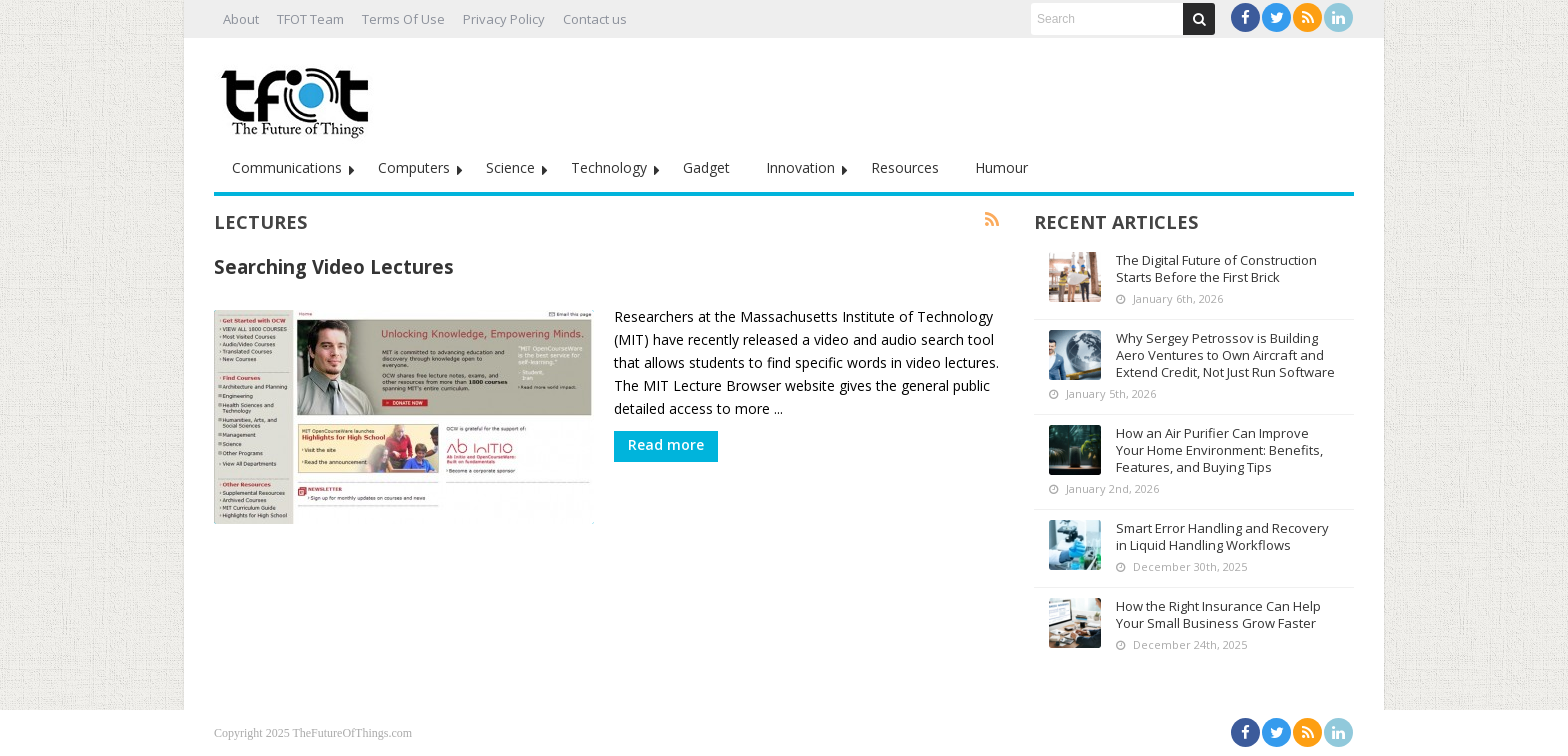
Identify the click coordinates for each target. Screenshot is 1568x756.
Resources (905, 167)
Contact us (595, 19)
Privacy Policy (504, 19)
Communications (287, 167)
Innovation (800, 167)
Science (510, 167)
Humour (1001, 167)
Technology (609, 167)
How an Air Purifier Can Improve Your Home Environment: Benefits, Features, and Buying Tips (1219, 450)
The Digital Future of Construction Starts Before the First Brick (1216, 268)
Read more (666, 444)
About (241, 19)
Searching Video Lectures (334, 266)
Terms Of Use (403, 19)
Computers (414, 167)
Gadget (706, 167)
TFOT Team (310, 19)
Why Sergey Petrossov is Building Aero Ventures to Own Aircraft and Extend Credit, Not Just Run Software (1225, 355)
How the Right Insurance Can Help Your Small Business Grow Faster (1218, 614)
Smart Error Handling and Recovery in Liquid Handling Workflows (1222, 536)
